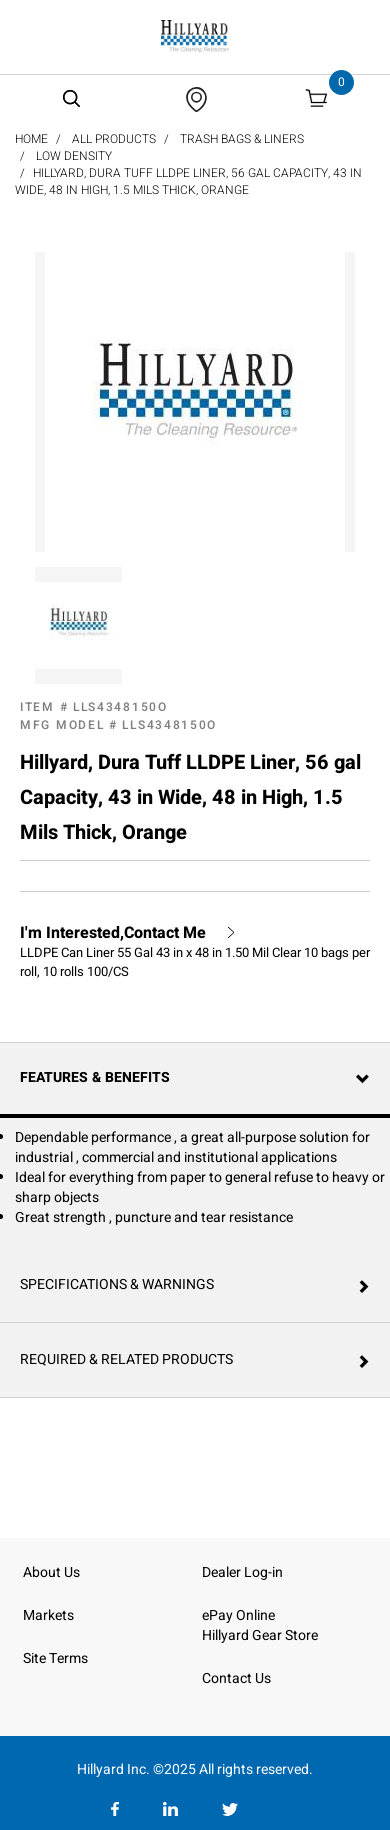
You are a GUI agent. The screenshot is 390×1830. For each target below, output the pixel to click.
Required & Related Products (126, 1359)
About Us (51, 1572)
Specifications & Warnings (117, 1284)
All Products (114, 139)
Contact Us (236, 1678)
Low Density (74, 156)
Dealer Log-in (242, 1572)
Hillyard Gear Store (260, 1635)
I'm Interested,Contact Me (113, 933)
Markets (48, 1615)
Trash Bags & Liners (242, 139)
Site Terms (55, 1658)
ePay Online (238, 1615)
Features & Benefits (95, 1077)
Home (31, 139)
